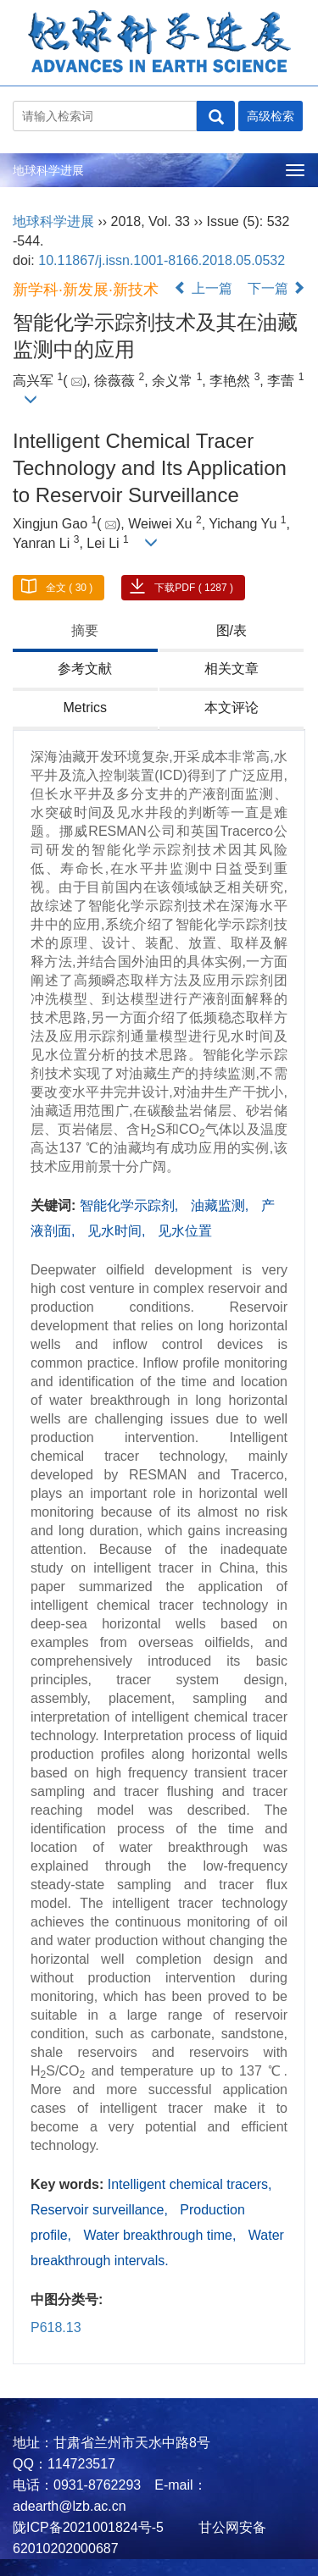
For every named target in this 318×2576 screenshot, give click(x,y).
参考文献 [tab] (85, 668)
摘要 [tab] (84, 630)
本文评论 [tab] (231, 707)
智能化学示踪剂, (131, 1205)
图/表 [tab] (231, 630)
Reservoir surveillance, (101, 2210)
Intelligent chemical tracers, (190, 2184)
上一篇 (203, 288)
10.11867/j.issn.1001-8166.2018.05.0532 (161, 260)
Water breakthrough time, (161, 2235)
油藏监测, (222, 1205)
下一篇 (276, 288)
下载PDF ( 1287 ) (193, 588)
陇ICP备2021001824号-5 (88, 2527)
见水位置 (185, 1231)
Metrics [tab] (85, 707)
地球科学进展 (48, 170)
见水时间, (118, 1231)
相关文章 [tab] (231, 668)
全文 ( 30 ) (69, 588)
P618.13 (56, 2327)
